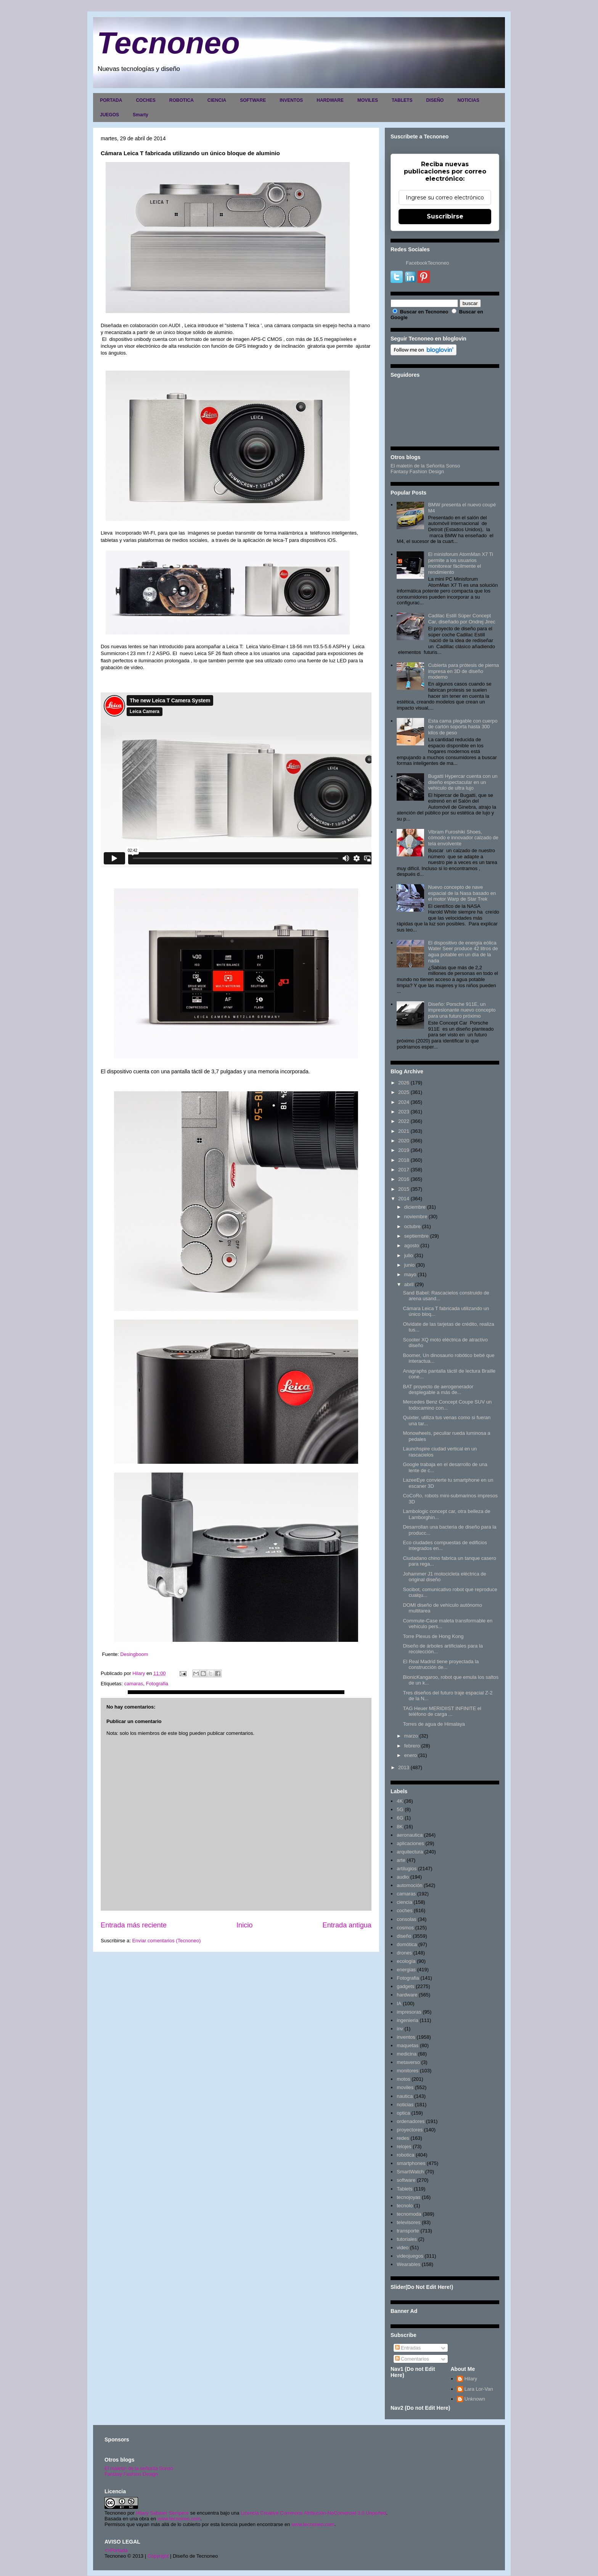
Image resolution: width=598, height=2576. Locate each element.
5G (400, 1809)
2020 (403, 1140)
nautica (405, 2096)
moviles (405, 2087)
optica (403, 2113)
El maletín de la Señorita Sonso (425, 466)
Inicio (244, 1925)
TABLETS (402, 100)
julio (408, 1255)
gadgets (405, 1986)
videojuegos (410, 2256)
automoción (409, 1885)
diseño (404, 1936)
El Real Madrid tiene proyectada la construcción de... (441, 1664)
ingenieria (407, 2020)
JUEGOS (109, 114)
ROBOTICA (181, 100)
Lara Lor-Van (479, 2389)
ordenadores (410, 2121)
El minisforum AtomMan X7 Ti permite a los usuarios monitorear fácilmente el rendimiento (460, 563)
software (406, 2180)
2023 (403, 1112)
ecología (406, 1961)
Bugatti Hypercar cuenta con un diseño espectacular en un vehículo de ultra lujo (462, 782)
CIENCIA (216, 100)
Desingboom (134, 1654)
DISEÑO (435, 100)
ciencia (404, 1902)
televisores (408, 2222)
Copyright (158, 2556)
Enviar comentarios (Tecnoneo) (166, 1940)
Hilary (471, 2379)
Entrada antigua (347, 1925)
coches (404, 1910)
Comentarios (412, 2359)
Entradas (408, 2348)
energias (406, 1969)
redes (403, 2138)
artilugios (406, 1868)
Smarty (140, 114)
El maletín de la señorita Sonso (138, 2468)
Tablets (404, 2189)
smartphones (411, 2163)
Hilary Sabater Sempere (162, 2513)
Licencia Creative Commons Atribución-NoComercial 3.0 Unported (313, 2513)
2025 (403, 1092)
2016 (403, 1179)
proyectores (410, 2130)
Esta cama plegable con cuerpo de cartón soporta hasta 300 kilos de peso (462, 727)
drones (404, 1953)
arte (401, 1860)
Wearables (408, 2264)
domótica (407, 1944)
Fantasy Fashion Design (417, 471)
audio (403, 1877)
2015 (403, 1189)
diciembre (415, 1207)
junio (409, 1265)
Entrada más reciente (134, 1925)
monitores (407, 2070)
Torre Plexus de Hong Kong (433, 1636)
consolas (406, 1919)
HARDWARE (330, 100)
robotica (405, 2155)
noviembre (416, 1216)
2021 (403, 1131)
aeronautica (410, 1835)
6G (400, 1818)
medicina (406, 2054)
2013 (403, 1767)
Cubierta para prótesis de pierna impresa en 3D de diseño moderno (463, 671)
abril (409, 1284)
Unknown (475, 2399)
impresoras (409, 2012)
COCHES (145, 100)
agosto (411, 1245)
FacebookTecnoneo (427, 263)
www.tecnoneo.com (179, 2518)
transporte (408, 2231)
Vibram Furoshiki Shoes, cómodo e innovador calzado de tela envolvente (463, 837)
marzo (411, 1736)
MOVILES (367, 100)
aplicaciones (410, 1843)
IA (399, 2003)
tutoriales (407, 2239)
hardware (407, 1995)
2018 (403, 1160)
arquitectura (410, 1852)
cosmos (405, 1927)
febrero (412, 1746)
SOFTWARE (253, 100)
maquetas (407, 2045)
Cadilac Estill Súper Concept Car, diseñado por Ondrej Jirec (461, 619)
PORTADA (111, 100)
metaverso (408, 2062)
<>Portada (116, 2550)
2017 (403, 1169)
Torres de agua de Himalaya (434, 1724)
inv (400, 2029)
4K (400, 1801)
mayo (410, 1274)
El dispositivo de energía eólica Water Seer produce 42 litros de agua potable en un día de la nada (463, 952)
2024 (403, 1102)
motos (403, 2079)
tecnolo (405, 2205)
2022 (403, 1121)
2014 (403, 1198)
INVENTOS (291, 100)
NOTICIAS (468, 100)
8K (400, 1826)
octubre (412, 1226)
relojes (404, 2146)
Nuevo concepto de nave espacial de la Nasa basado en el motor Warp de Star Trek (462, 893)
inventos (406, 2037)
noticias (405, 2104)
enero (410, 1755)
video (402, 2247)
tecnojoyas (408, 2197)
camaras (133, 1683)
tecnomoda (409, 2214)
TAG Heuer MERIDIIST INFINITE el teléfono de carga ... (442, 1711)
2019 (403, 1150)
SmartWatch (410, 2172)
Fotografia (157, 1683)
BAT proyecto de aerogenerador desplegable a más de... (438, 1390)
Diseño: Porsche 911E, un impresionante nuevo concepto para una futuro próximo (461, 1010)
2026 (403, 1083)
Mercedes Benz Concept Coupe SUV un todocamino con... (447, 1405)
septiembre (416, 1236)
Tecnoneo (168, 43)
